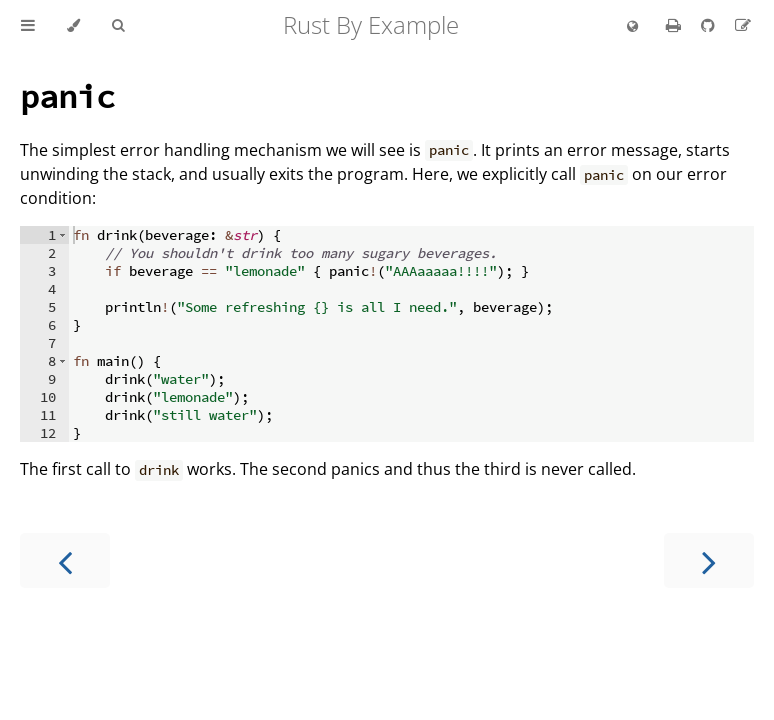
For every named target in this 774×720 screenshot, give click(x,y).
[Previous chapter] (65, 560)
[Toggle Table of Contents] (28, 26)
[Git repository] (710, 25)
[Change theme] (73, 26)
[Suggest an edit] (743, 25)
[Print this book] (675, 25)
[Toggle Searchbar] (118, 26)
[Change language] (632, 27)
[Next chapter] (709, 560)
